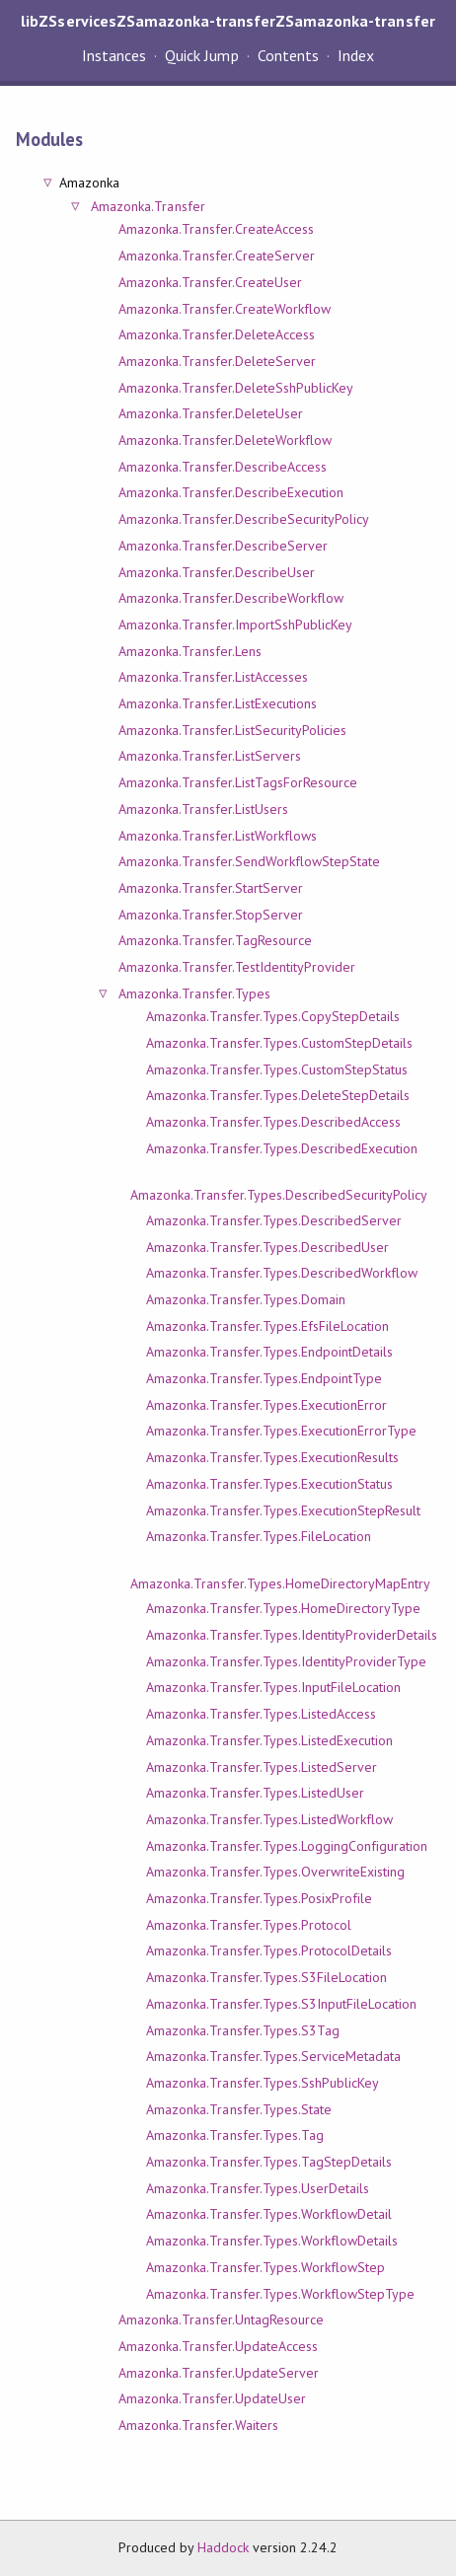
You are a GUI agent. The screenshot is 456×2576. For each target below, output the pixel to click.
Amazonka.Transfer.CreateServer (216, 255)
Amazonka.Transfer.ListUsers (203, 809)
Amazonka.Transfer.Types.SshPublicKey (262, 2083)
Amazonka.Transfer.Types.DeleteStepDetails (278, 1095)
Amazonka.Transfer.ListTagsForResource (237, 782)
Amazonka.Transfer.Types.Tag (235, 2135)
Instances (114, 55)
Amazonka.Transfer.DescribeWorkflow (230, 598)
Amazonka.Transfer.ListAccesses (213, 677)
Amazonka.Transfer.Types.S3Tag (243, 2030)
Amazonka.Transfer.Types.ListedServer (261, 1767)
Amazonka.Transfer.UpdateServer (218, 2373)
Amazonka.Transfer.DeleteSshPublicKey (235, 388)
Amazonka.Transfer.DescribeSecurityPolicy (243, 519)
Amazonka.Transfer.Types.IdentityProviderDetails (291, 1635)
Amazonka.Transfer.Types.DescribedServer (274, 1220)
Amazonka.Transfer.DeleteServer (217, 361)
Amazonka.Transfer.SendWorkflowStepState (249, 861)
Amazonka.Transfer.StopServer (210, 914)
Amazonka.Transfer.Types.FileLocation (258, 1536)
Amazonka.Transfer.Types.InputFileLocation (273, 1687)
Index (356, 55)
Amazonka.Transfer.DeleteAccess (216, 334)
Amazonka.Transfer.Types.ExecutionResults (272, 1457)
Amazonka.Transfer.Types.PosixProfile (259, 1898)
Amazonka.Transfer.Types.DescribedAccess (273, 1122)
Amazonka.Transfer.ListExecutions (217, 703)
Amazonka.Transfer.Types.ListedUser (255, 1793)
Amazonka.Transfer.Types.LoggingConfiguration (286, 1846)
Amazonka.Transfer (147, 206)
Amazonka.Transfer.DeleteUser (210, 413)
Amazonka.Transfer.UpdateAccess (218, 2346)
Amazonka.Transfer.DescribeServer (223, 545)
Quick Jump (201, 55)
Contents (288, 55)
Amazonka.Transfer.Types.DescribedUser (267, 1247)
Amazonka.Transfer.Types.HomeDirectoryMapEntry (280, 1583)
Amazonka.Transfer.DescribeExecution (230, 492)
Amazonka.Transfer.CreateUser (210, 282)
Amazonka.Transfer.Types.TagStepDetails (269, 2162)
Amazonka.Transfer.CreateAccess (216, 229)
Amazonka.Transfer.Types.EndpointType (264, 1378)
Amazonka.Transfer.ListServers (209, 756)
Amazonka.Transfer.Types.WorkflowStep (265, 2267)
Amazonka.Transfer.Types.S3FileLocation (266, 1977)
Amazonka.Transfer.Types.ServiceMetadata (273, 2056)
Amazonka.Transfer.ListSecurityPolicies (232, 730)
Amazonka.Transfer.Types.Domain (245, 1299)
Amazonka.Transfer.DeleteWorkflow (225, 440)
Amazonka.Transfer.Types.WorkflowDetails (272, 2240)
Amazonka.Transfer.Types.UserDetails (257, 2188)
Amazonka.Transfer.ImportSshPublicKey (235, 624)
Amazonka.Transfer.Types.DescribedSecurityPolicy (278, 1195)
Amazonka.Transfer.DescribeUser (216, 572)
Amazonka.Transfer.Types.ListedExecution (269, 1740)
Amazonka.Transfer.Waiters (198, 2425)
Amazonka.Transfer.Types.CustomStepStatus (277, 1069)
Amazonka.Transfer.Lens (190, 651)
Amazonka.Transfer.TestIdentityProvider (236, 967)
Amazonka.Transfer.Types (194, 993)
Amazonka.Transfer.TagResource (215, 940)
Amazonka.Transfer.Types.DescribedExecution (282, 1148)
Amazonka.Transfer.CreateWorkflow (224, 309)
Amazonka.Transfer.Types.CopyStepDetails (273, 1016)
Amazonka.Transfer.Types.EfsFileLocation (267, 1326)
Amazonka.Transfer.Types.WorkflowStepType (280, 2294)
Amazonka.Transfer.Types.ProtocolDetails (269, 1950)
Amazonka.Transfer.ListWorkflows (217, 836)
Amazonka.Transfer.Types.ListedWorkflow (269, 1819)
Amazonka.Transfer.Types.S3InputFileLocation (281, 2004)
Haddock (223, 2547)
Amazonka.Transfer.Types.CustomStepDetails (279, 1043)
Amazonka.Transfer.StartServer (210, 888)
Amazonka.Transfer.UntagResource (221, 2319)
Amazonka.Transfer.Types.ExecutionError (266, 1405)
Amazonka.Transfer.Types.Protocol (248, 1925)
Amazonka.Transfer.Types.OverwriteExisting (275, 1871)
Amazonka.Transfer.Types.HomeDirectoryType (283, 1608)
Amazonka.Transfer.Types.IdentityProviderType (286, 1661)
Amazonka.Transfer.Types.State (239, 2109)
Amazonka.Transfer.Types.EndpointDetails (269, 1352)
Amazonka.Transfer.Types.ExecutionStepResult (283, 1510)
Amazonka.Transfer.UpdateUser (212, 2398)
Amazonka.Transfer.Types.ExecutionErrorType (281, 1430)
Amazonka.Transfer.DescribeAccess (222, 467)
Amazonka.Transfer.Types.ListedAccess (261, 1714)
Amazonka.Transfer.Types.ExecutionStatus (269, 1484)
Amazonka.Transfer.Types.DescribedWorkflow (282, 1273)
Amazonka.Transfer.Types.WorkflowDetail (269, 2214)
